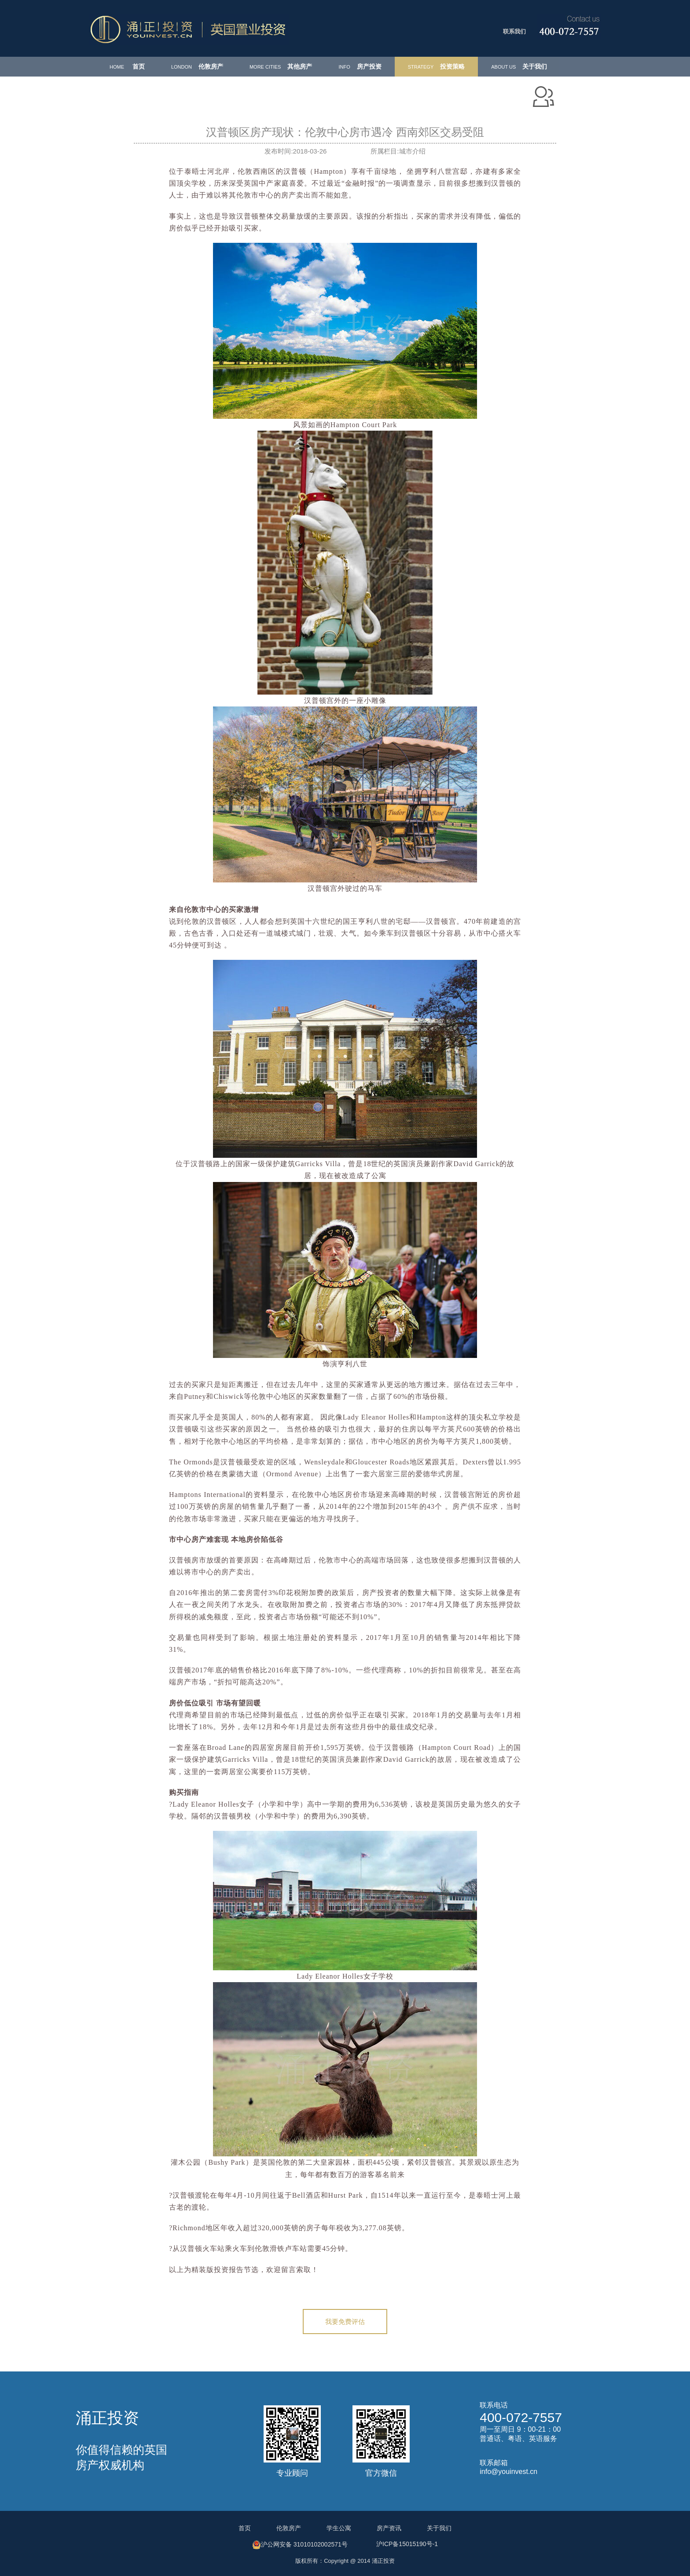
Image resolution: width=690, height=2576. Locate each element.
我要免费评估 (345, 2321)
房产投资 (359, 66)
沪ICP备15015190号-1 (407, 2543)
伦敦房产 (197, 66)
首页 (127, 66)
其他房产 (281, 66)
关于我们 (519, 66)
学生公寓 (339, 2528)
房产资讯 (389, 2528)
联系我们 (514, 31)
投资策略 (436, 66)
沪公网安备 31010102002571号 (300, 2544)
